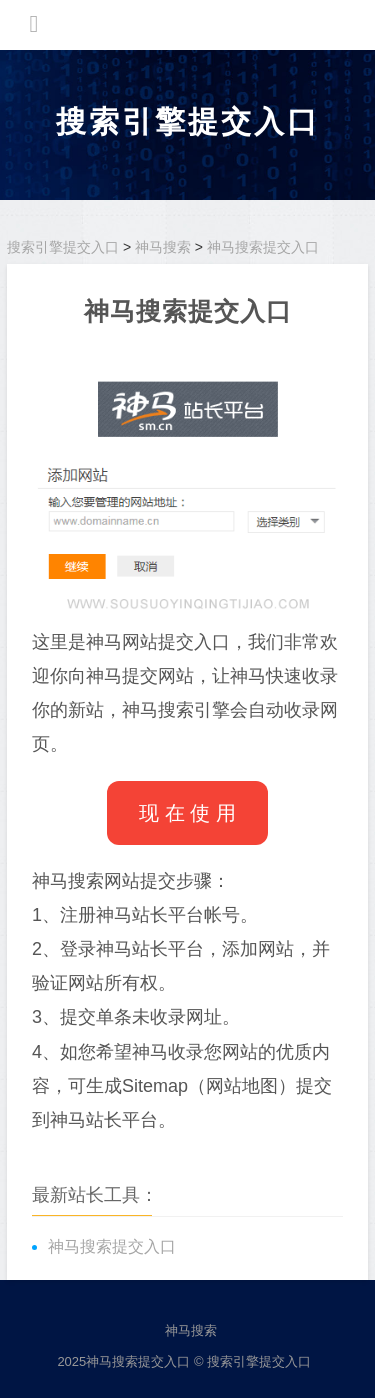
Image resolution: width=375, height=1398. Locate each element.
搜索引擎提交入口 (188, 121)
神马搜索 (163, 247)
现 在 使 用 (187, 813)
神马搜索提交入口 (263, 247)
